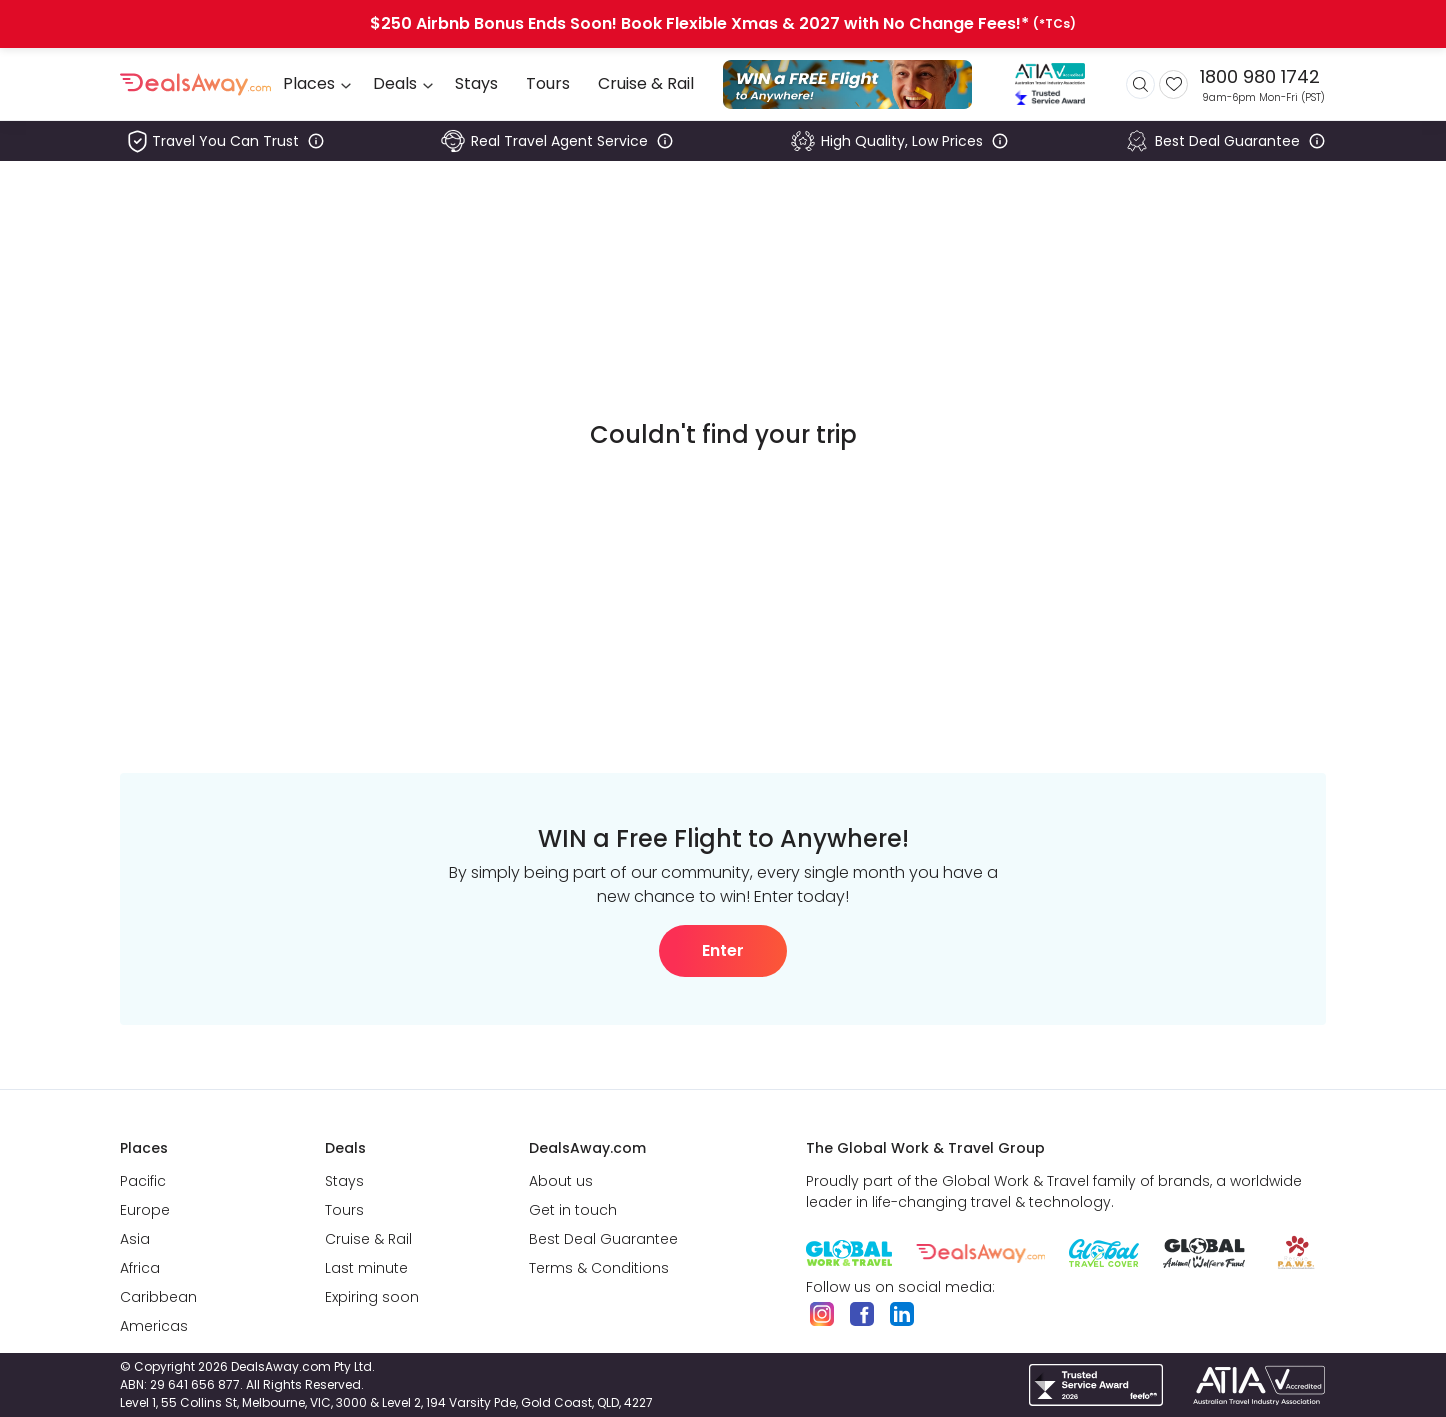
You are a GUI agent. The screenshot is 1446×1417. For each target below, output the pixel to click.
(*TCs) (1054, 24)
